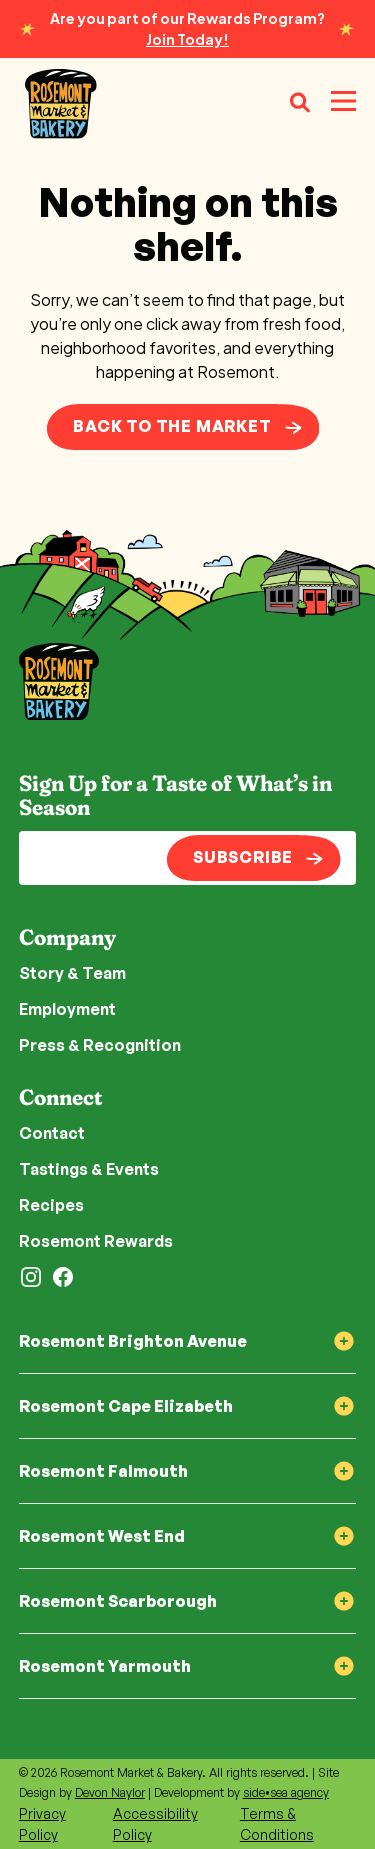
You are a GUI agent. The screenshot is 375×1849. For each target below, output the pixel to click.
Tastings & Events (89, 1169)
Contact (52, 1133)
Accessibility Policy (155, 1824)
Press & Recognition (100, 1045)
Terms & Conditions (277, 1824)
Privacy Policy (42, 1824)
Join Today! (187, 39)
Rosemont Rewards (96, 1241)
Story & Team (72, 973)
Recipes (51, 1205)
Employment (67, 1009)
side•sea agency (286, 1792)
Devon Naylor (110, 1792)
